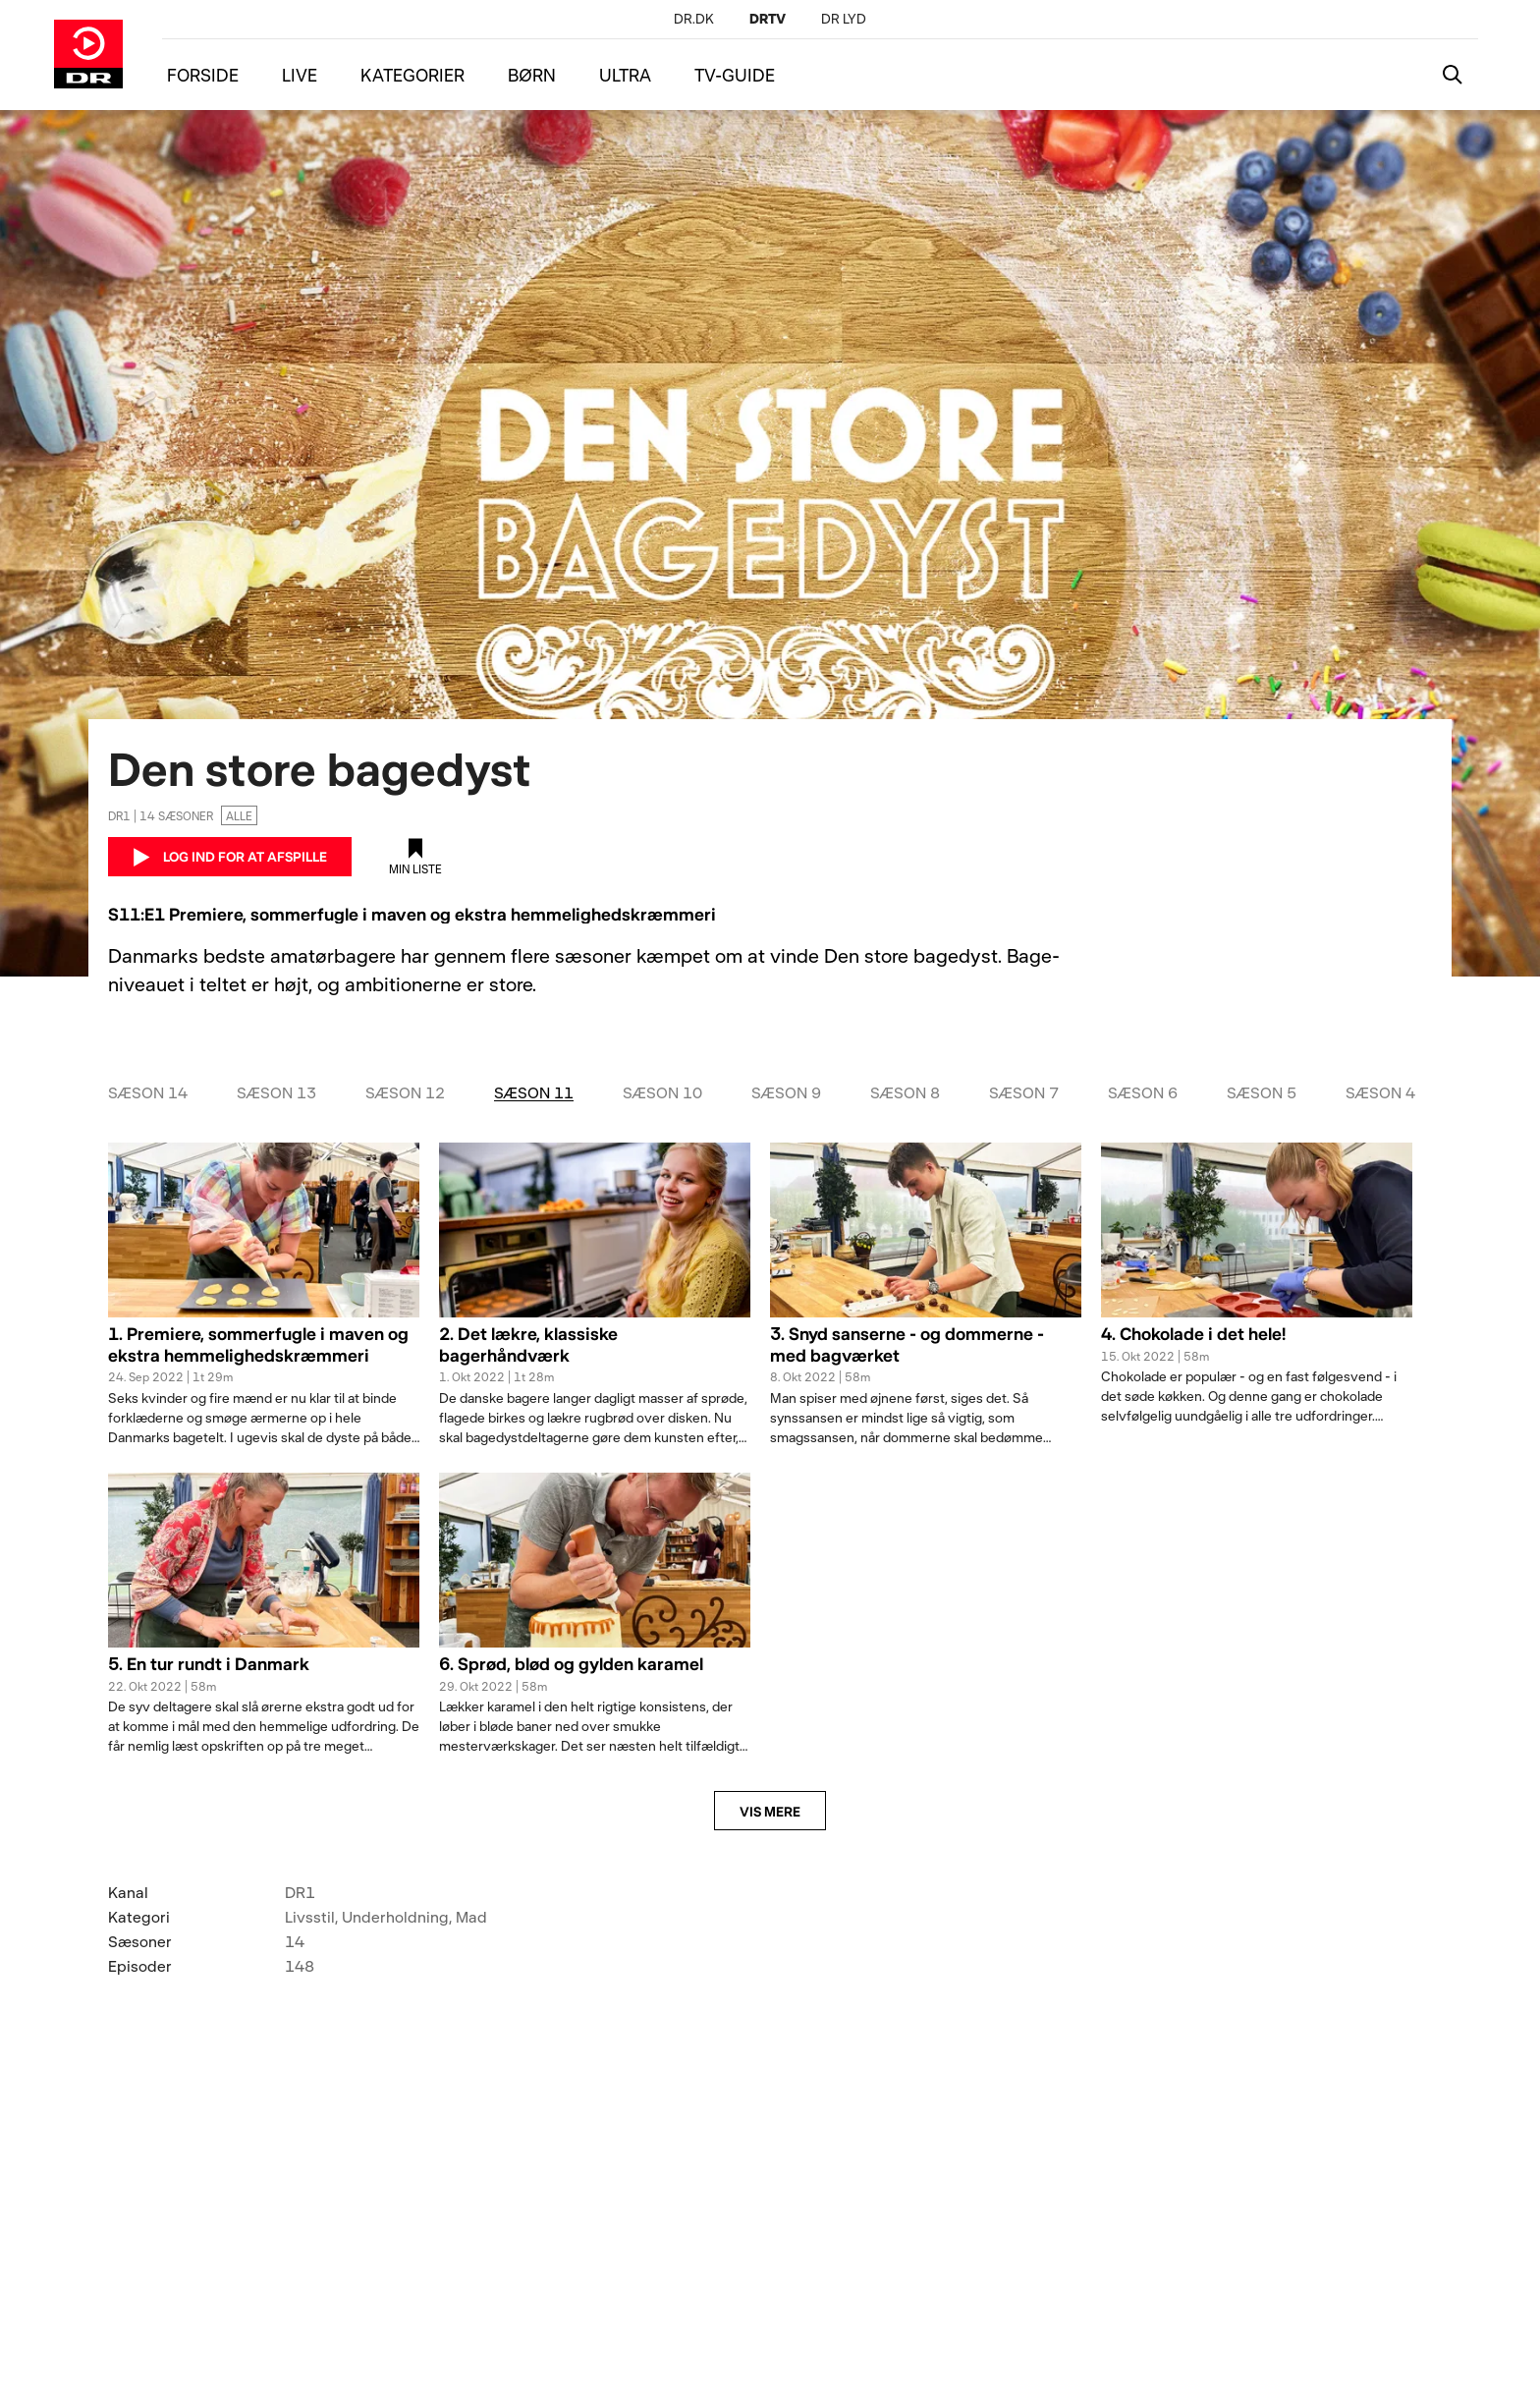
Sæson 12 (405, 1092)
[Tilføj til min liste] (415, 856)
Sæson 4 (1380, 1092)
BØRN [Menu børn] (532, 74)
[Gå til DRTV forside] (88, 54)
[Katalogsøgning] (1452, 74)
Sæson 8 (905, 1092)
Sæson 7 (1024, 1092)
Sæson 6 (1143, 1092)
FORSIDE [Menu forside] (203, 74)
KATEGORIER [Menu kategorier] (412, 74)
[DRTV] (767, 18)
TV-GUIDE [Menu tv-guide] (734, 74)
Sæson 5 (1261, 1092)
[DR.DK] (694, 18)
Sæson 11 (534, 1092)
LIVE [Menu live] (299, 74)
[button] (263, 1355)
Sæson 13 (276, 1092)
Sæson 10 (662, 1092)
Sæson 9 (786, 1092)
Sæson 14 (148, 1092)
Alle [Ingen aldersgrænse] (239, 815)
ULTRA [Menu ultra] (625, 74)
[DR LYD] (843, 18)
